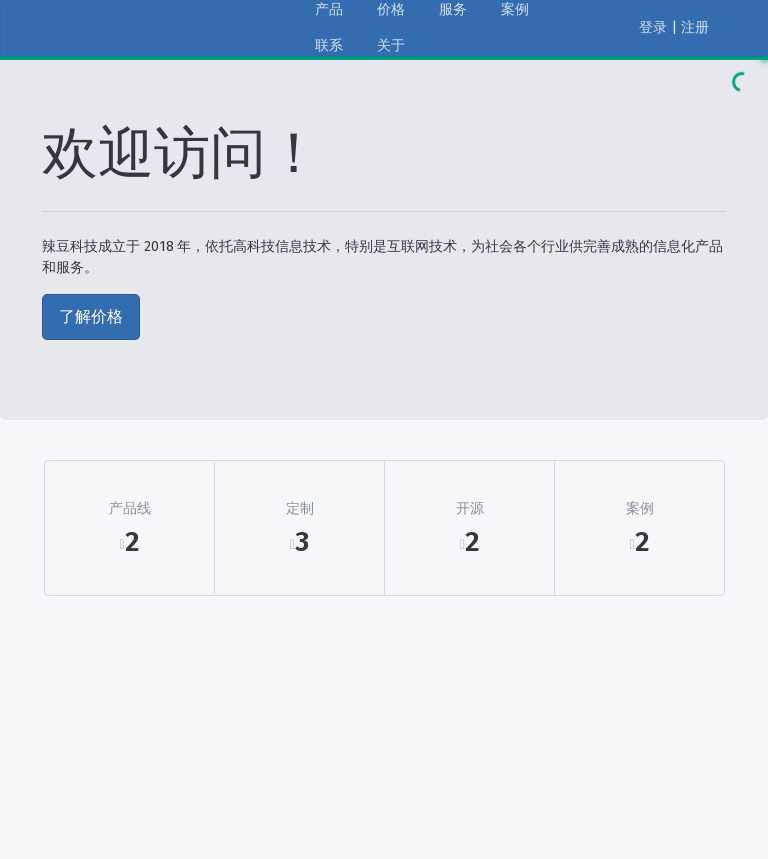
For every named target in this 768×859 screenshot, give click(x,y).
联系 (329, 45)
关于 (391, 45)
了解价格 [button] (91, 316)
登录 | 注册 (674, 27)
